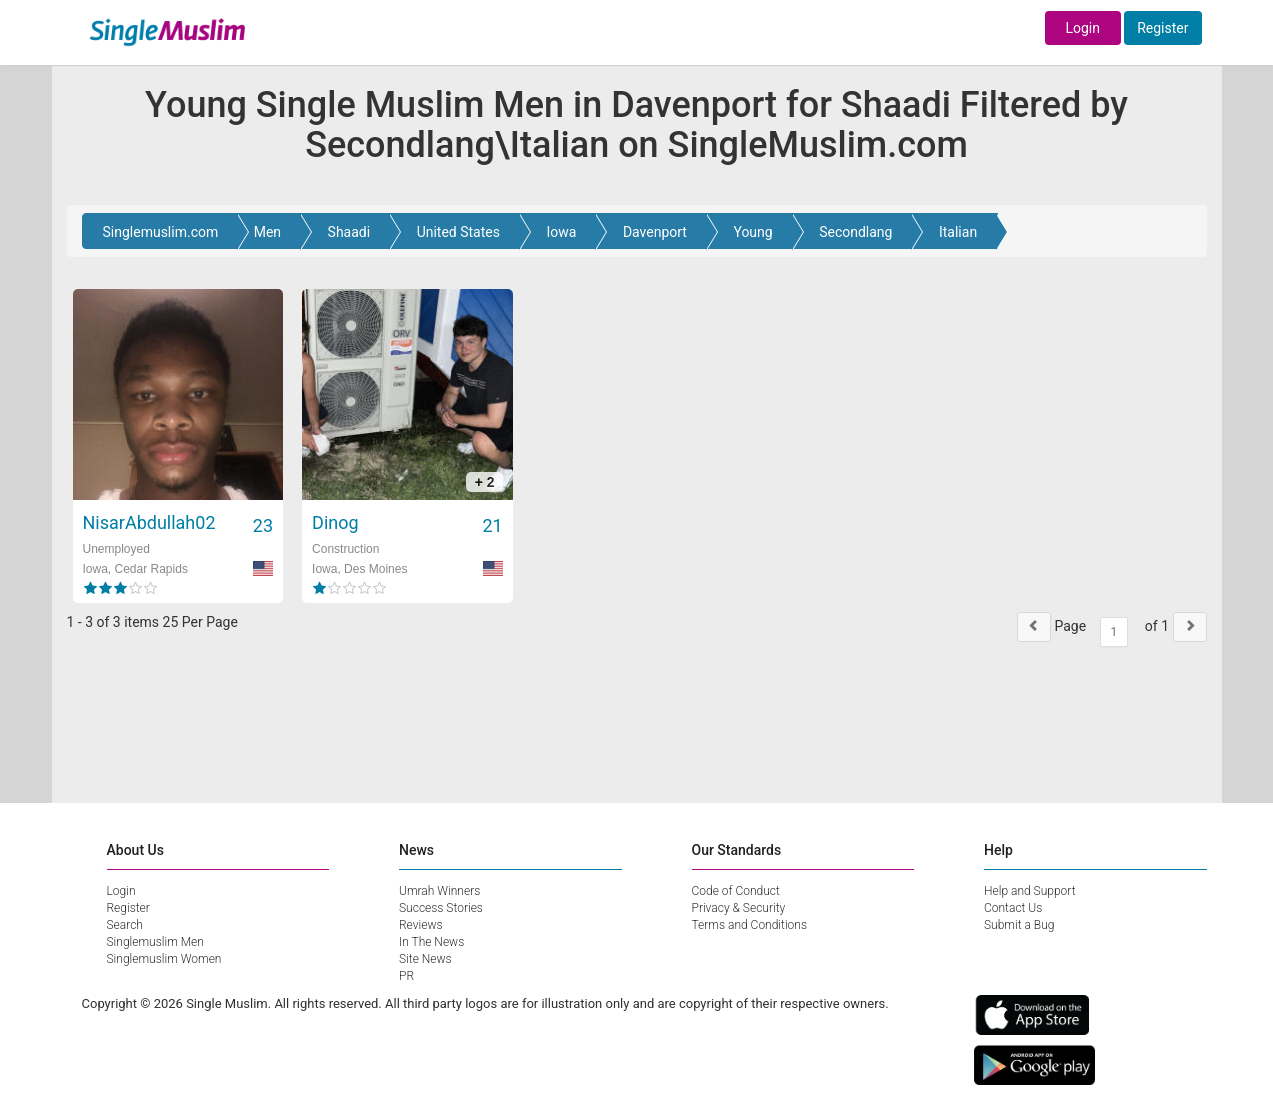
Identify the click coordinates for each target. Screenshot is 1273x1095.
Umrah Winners (439, 891)
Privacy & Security (739, 908)
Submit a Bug (1019, 925)
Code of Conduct (736, 891)
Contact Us (1013, 908)
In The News (431, 942)
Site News (425, 959)
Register (1162, 28)
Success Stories (441, 908)
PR (406, 976)
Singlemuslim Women (164, 959)
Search (125, 925)
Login (1082, 28)
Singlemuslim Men (155, 942)
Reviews (421, 925)
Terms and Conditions (750, 925)
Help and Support (1030, 891)
